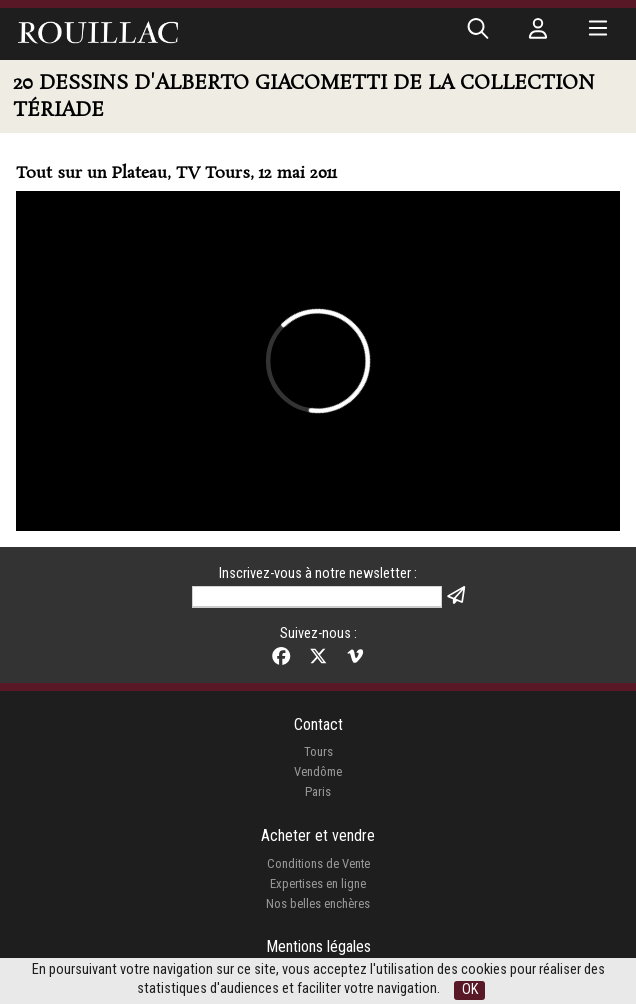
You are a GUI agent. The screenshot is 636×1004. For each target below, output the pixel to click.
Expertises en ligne (318, 883)
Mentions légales (318, 946)
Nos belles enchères (318, 903)
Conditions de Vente (318, 863)
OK (470, 989)
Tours (318, 751)
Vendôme (318, 771)
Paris (318, 791)
